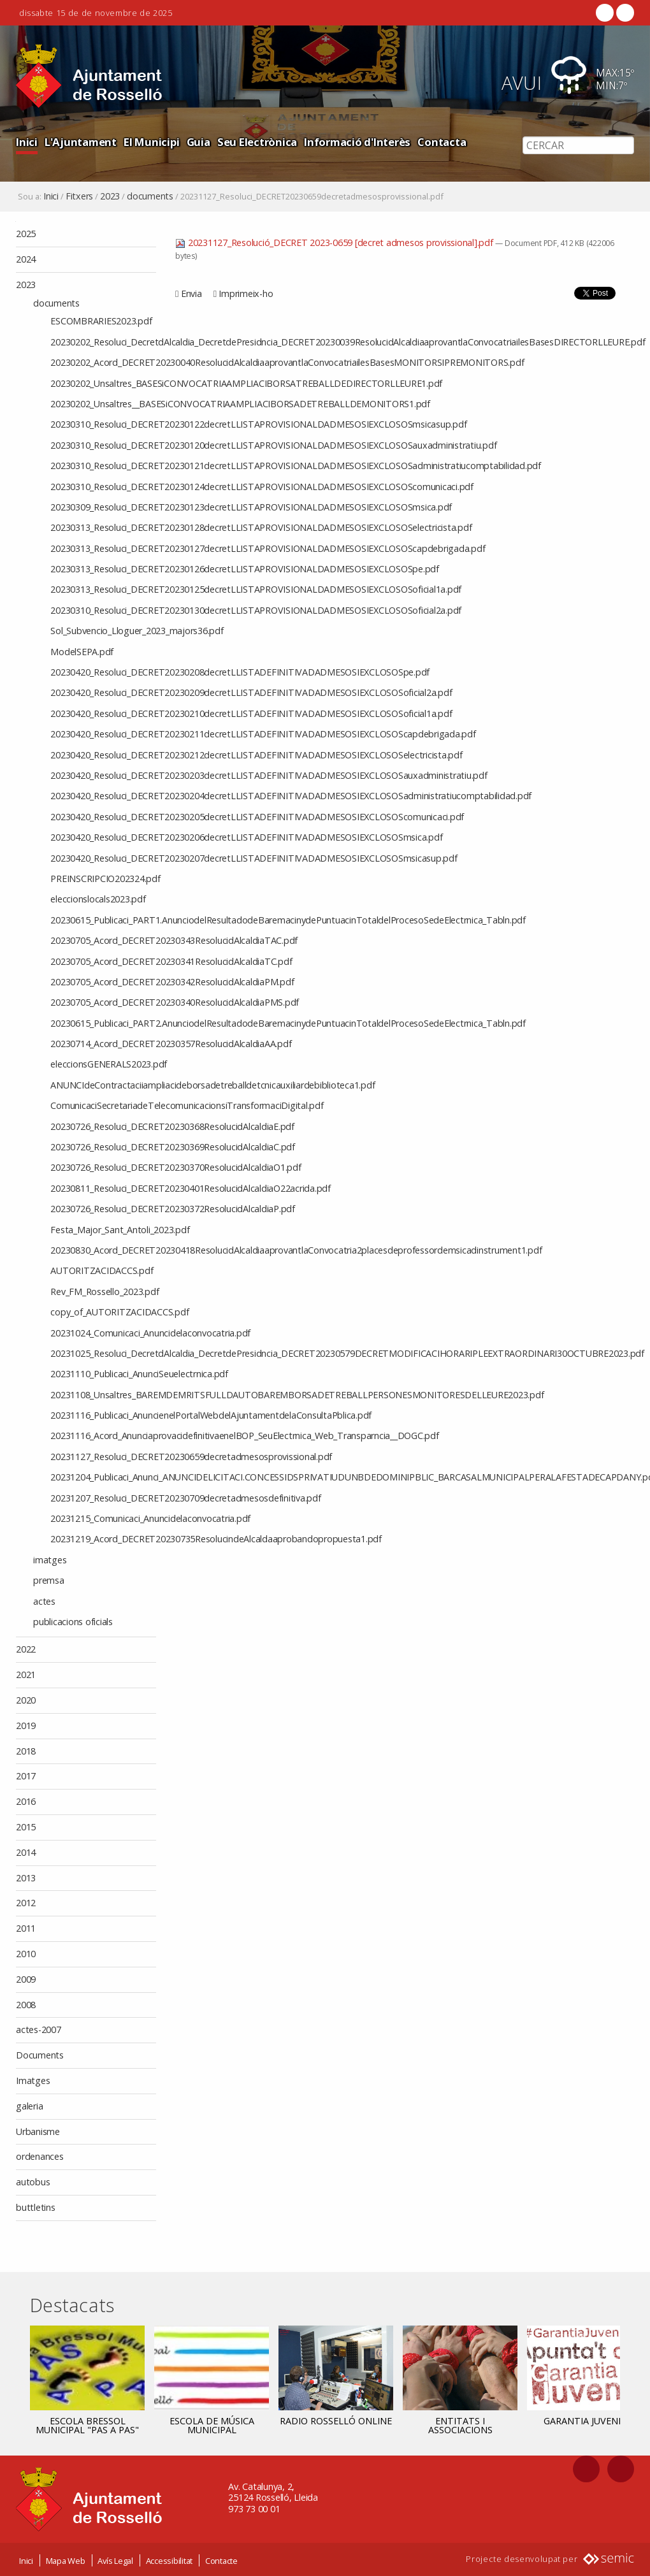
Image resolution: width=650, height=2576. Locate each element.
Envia (191, 293)
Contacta (441, 141)
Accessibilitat (169, 2559)
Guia (198, 141)
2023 (110, 196)
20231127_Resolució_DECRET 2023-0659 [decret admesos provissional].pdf (335, 242)
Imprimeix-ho (246, 293)
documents (150, 196)
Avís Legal (115, 2559)
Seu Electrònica (257, 141)
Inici (27, 141)
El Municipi (151, 141)
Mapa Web (65, 2559)
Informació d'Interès (357, 141)
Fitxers (79, 196)
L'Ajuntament (81, 141)
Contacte (221, 2559)
